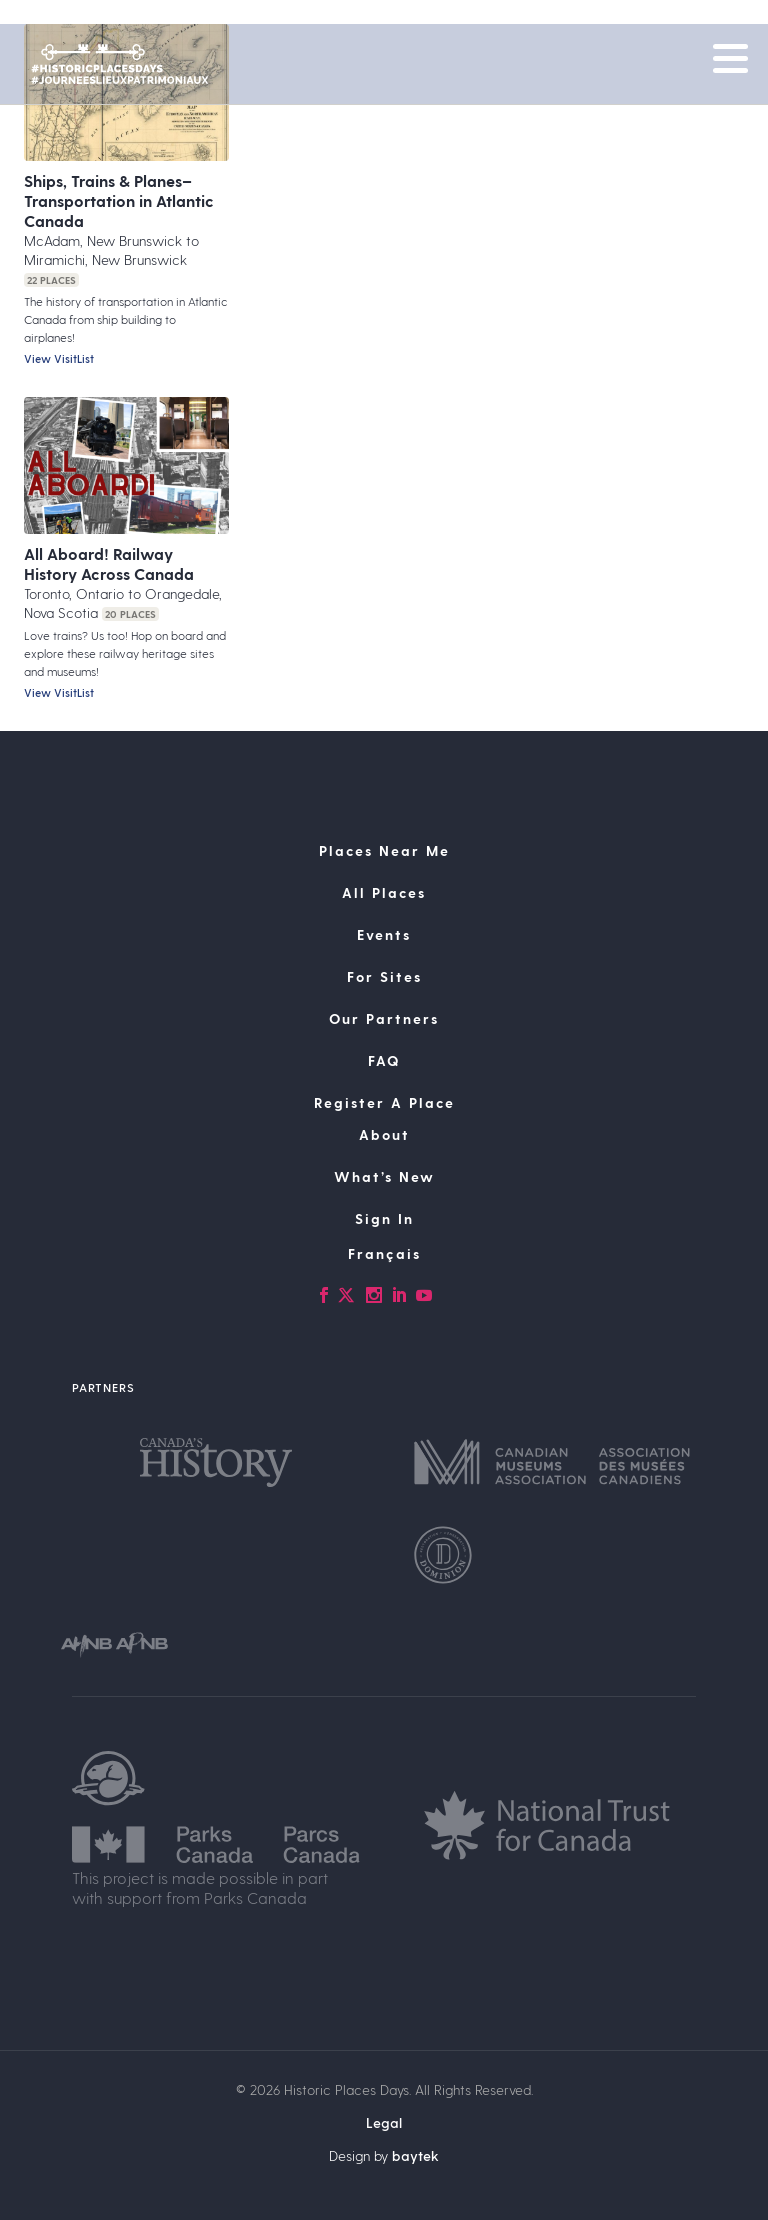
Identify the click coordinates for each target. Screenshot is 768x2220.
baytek (415, 2155)
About (384, 1134)
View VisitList (59, 358)
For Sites (384, 976)
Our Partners (384, 1018)
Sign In (384, 1218)
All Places (384, 892)
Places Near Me (384, 850)
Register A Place (384, 1102)
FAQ (384, 1060)
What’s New (384, 1176)
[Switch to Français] (384, 1254)
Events (384, 934)
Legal (384, 2122)
